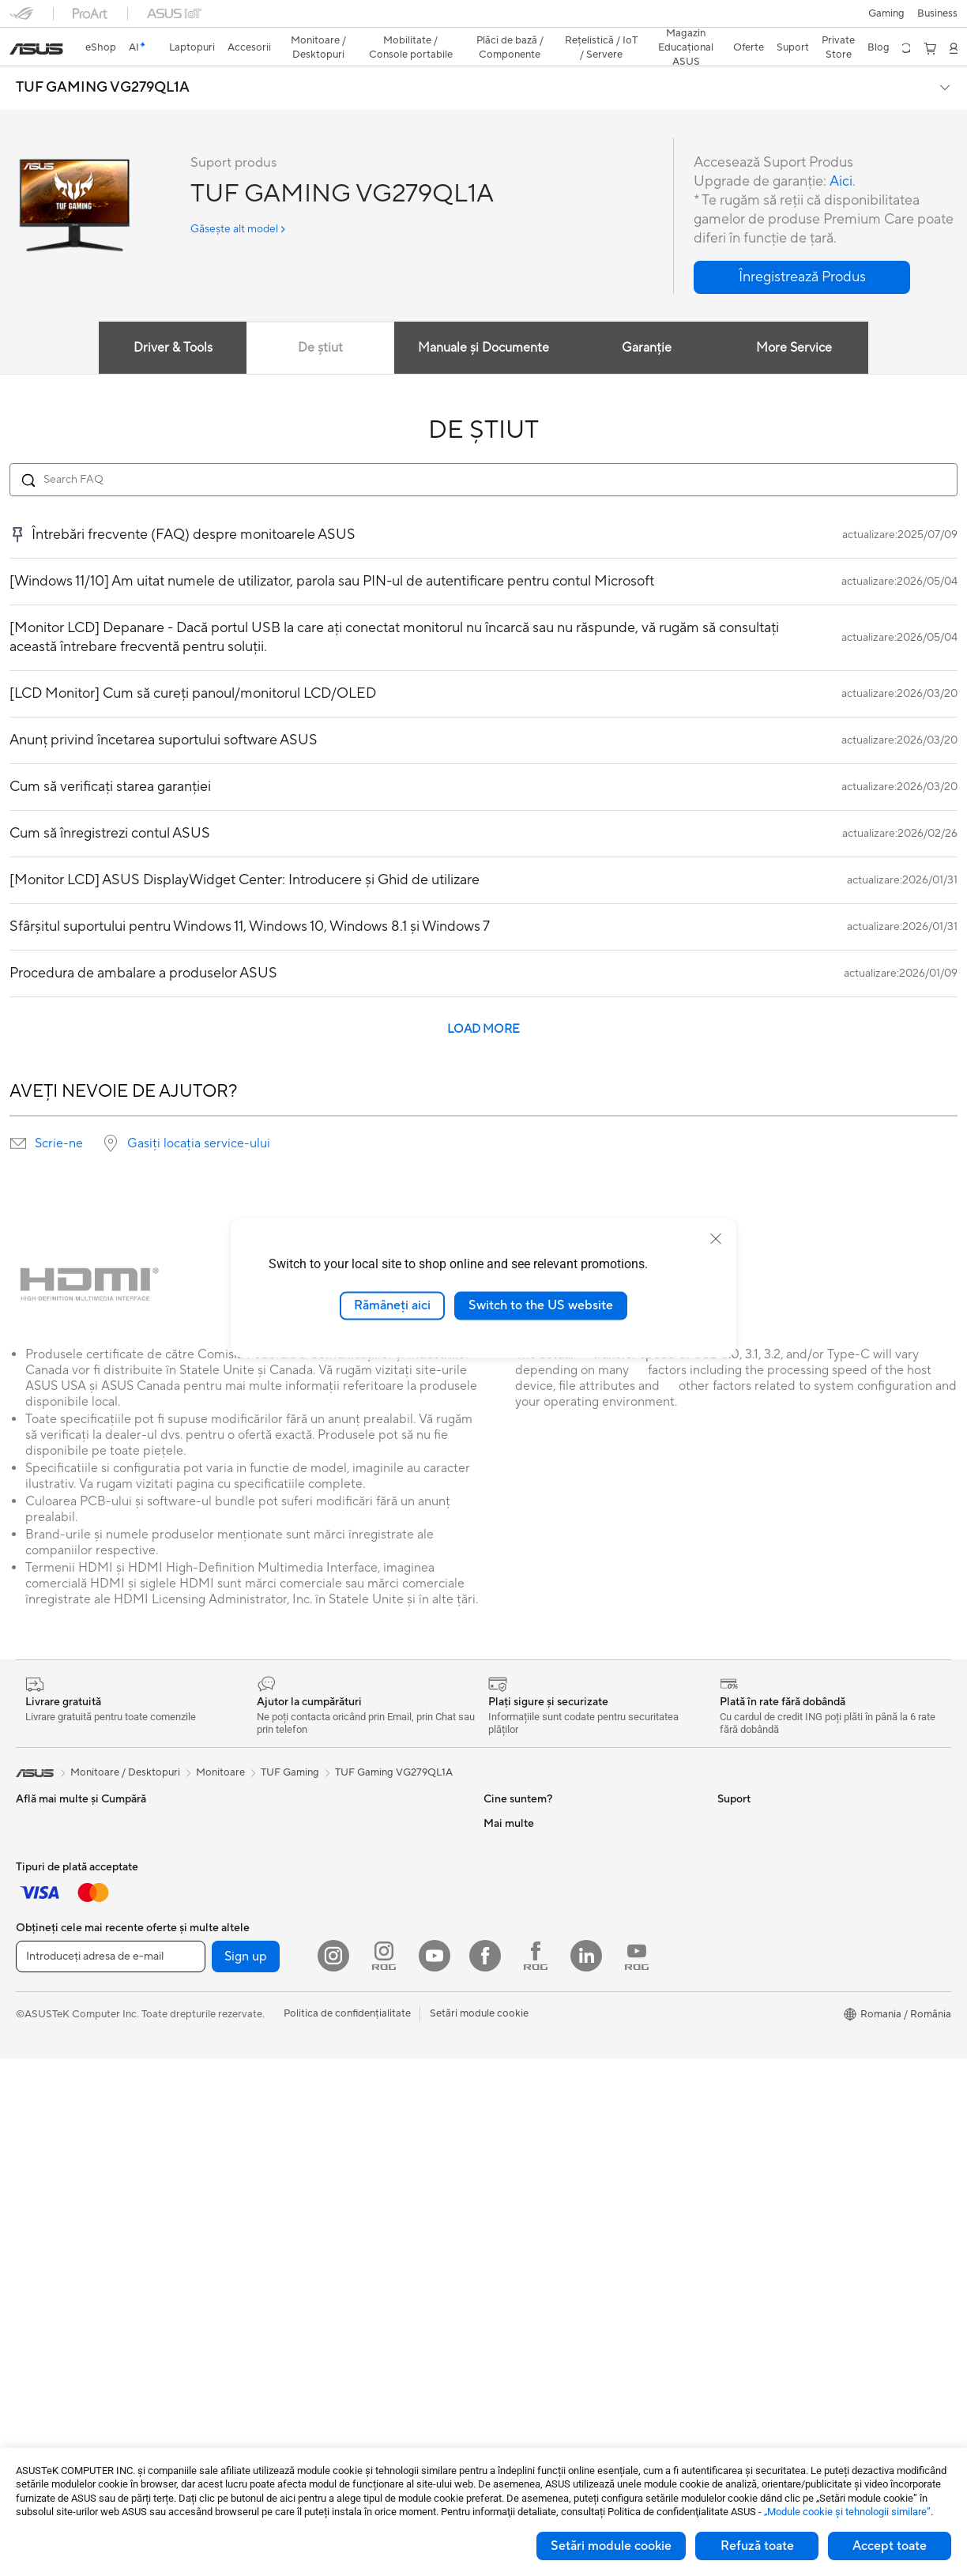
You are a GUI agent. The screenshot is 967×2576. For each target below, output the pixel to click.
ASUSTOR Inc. (517, 1961)
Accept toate (889, 2546)
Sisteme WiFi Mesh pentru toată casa (333, 2224)
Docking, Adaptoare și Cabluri (86, 2081)
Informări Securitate (530, 2270)
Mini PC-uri (272, 1819)
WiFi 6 (261, 2177)
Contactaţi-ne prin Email (540, 2222)
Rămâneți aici (392, 1305)
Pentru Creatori (52, 1867)
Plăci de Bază (277, 1986)
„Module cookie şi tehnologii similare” (847, 2512)
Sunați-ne (506, 2246)
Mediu (732, 1795)
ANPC (498, 2341)
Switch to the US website (540, 1305)
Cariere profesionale (531, 1819)
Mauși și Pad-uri (52, 1986)
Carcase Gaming (285, 2034)
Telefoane (268, 1914)
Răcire (261, 2057)
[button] (21, 19)
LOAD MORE (483, 1001)
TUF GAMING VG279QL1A (103, 60)
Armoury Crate (752, 2009)
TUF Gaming (290, 1744)
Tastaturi (36, 1962)
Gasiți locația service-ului (198, 1116)
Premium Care (517, 2128)
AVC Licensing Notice (767, 1962)
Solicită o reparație (528, 2080)
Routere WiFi (277, 2200)
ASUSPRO (742, 1891)
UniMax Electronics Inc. (538, 2008)
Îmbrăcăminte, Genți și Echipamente (100, 2057)
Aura (728, 2033)
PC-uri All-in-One (56, 2248)
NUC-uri (266, 1795)
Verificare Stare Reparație (544, 2151)
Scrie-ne (59, 1116)
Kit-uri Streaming (56, 2034)
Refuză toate (757, 2546)
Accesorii (268, 1938)
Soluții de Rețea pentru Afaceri (317, 2248)
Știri (493, 1842)
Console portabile (288, 1891)
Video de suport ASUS (536, 2294)
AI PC (730, 1843)
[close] (715, 1239)
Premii (498, 1866)
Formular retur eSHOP (536, 2057)
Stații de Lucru (280, 1842)
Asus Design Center (763, 1867)
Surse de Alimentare (293, 2081)
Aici (840, 154)
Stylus (30, 2128)
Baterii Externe (50, 2105)
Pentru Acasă (46, 1819)
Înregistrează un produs (538, 2199)
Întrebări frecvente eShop (544, 2104)
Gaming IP (40, 2152)
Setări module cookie (611, 2546)
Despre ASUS (515, 1795)
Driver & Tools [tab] (171, 320)
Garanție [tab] (647, 320)
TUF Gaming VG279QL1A (394, 1744)
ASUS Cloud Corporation (543, 1985)
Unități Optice (279, 2128)
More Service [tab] (795, 320)
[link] (484, 19)
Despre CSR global (528, 1914)
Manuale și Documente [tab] (483, 320)
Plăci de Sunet (279, 2105)
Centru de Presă (521, 1937)
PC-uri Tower (46, 2271)
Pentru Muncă (48, 1843)
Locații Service (518, 2175)
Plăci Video (272, 2010)
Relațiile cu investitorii (534, 1890)
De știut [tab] (320, 320)
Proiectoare (43, 2224)
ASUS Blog (743, 1938)
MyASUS (505, 2317)
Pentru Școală (48, 1891)
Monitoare (40, 2200)
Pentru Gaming (50, 1914)
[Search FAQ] (483, 452)
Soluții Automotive (760, 1914)
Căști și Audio (48, 2010)
